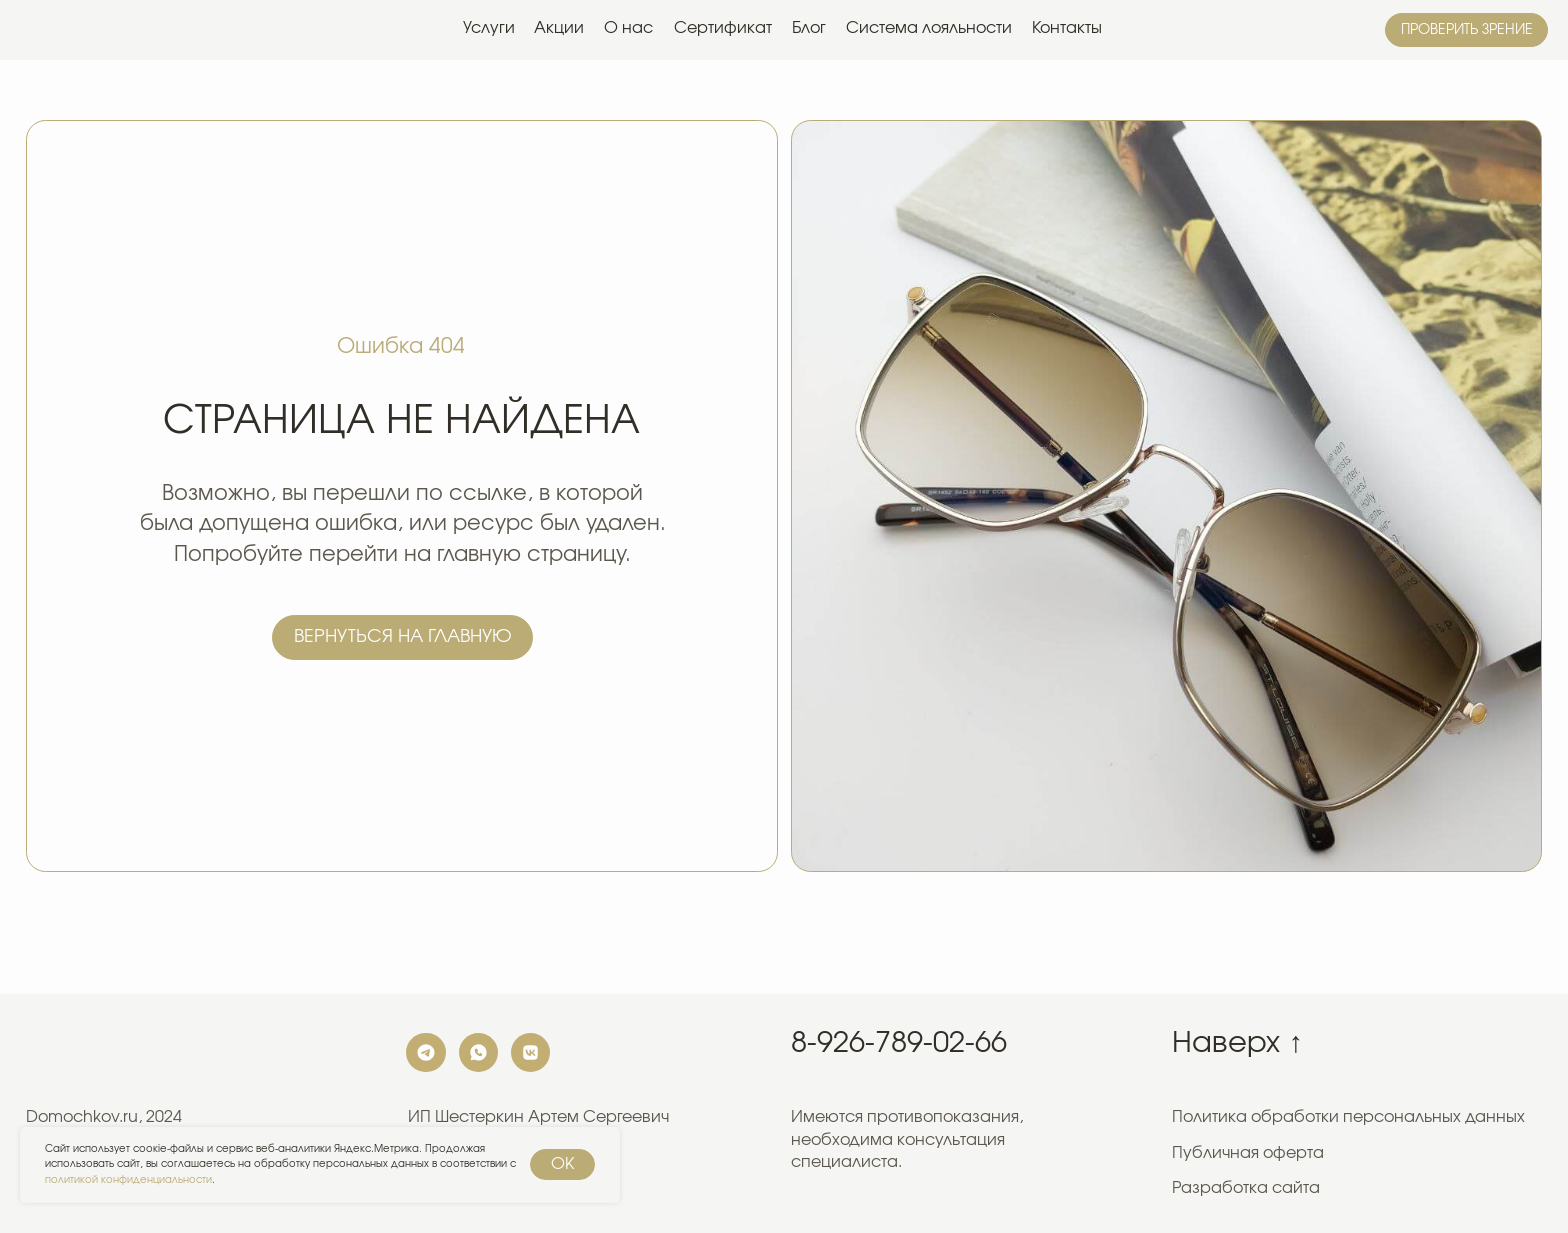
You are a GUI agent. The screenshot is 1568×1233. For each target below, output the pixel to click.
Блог (809, 28)
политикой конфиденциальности (128, 1180)
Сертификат (723, 28)
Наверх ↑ (1237, 1043)
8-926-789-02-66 (899, 1043)
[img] (83, 30)
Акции (559, 28)
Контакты (1067, 28)
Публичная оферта (1248, 1153)
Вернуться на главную (403, 636)
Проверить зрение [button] (1467, 30)
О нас (628, 28)
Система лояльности (929, 28)
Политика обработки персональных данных (1348, 1117)
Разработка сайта (1246, 1188)
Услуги (489, 28)
